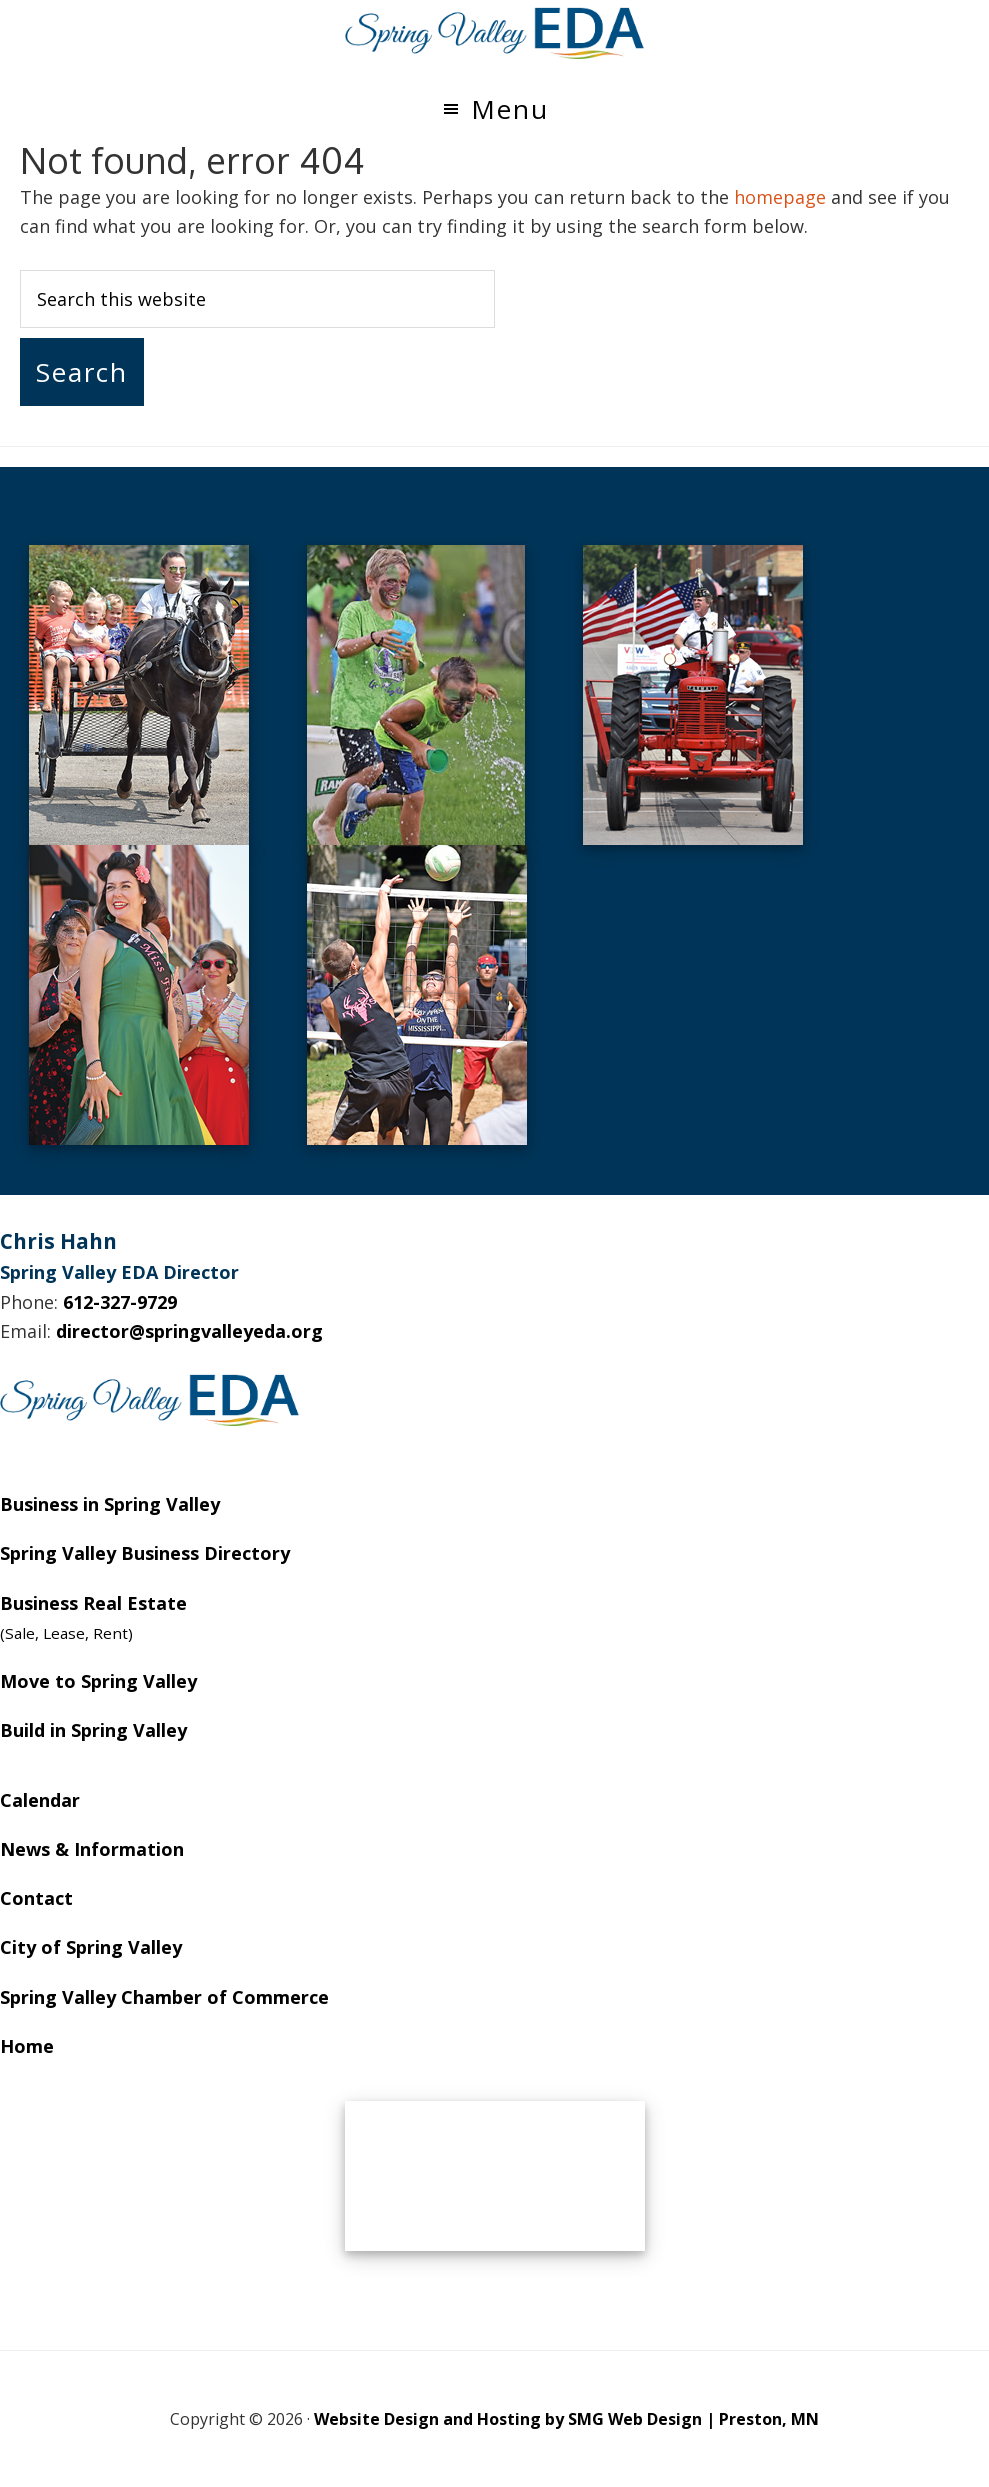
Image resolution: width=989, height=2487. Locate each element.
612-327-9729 (120, 1302)
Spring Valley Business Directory (145, 1553)
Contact (36, 1898)
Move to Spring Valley (98, 1681)
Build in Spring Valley (93, 1730)
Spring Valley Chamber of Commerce (164, 1997)
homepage (780, 197)
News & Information (92, 1849)
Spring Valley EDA (495, 33)
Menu (510, 109)
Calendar (40, 1800)
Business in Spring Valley (110, 1504)
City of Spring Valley (91, 1947)
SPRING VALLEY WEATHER (495, 2176)
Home (27, 2046)
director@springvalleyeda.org (189, 1331)
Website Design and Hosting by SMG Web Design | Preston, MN (566, 2419)
